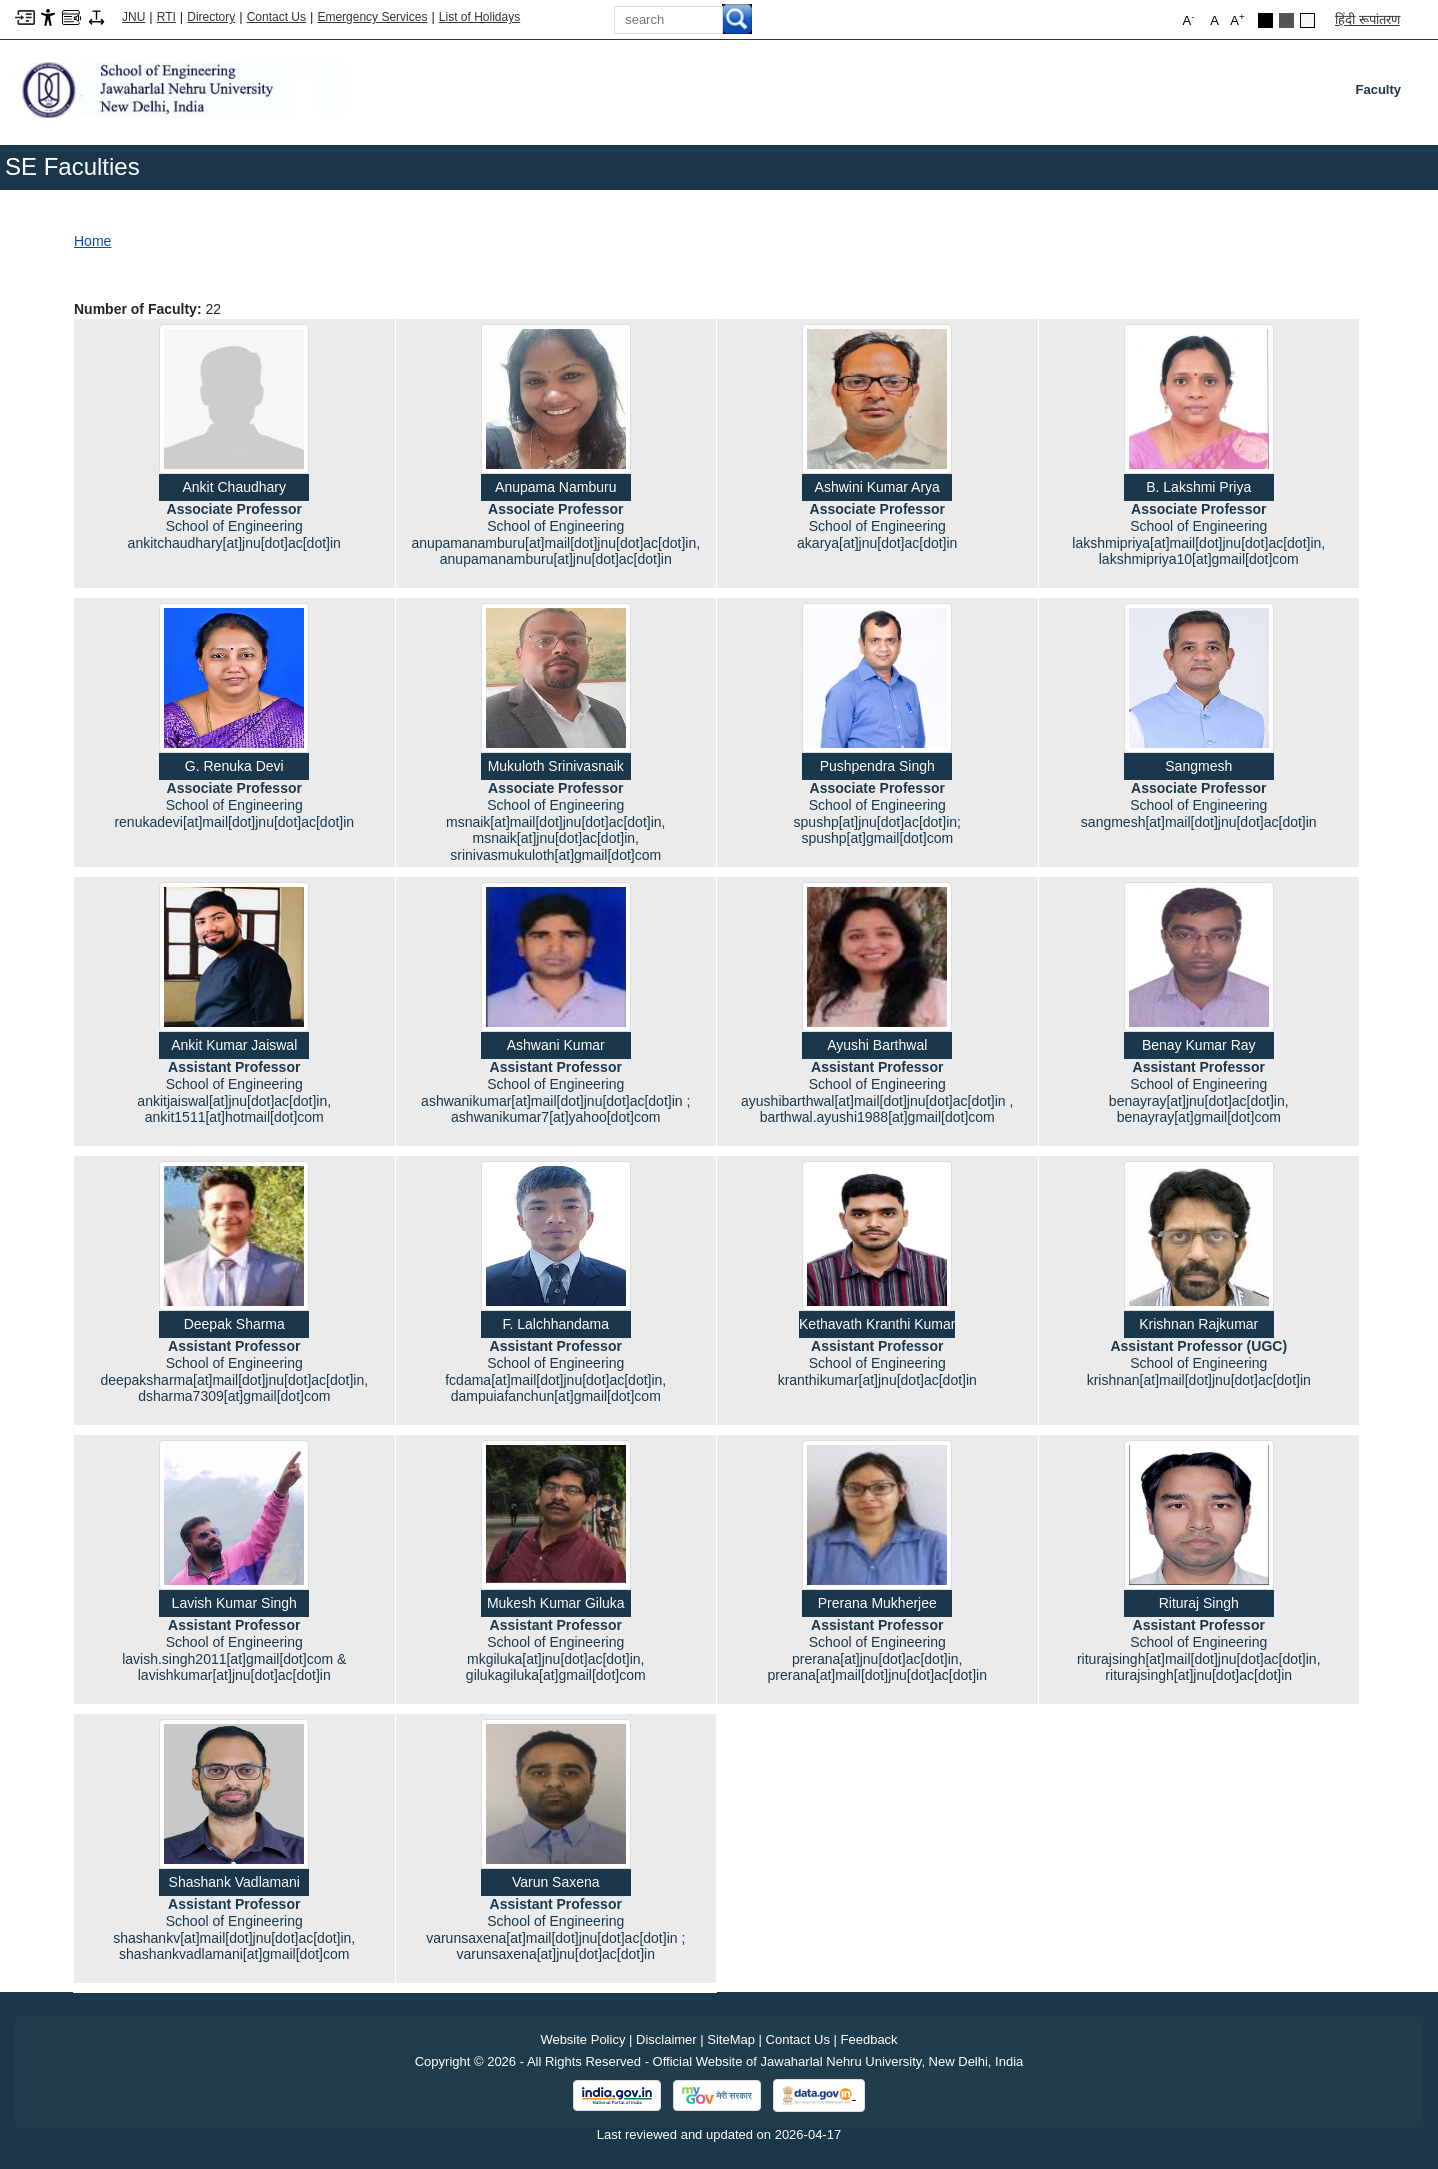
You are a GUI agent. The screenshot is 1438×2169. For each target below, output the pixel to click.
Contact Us (276, 17)
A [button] (1237, 19)
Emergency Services (372, 17)
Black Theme (1265, 20)
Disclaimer (666, 2039)
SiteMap (731, 2039)
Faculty (1382, 94)
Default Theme (1307, 20)
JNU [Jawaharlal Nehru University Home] (133, 17)
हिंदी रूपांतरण (1367, 19)
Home (92, 241)
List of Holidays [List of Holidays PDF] (479, 17)
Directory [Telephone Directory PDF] (211, 17)
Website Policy (582, 2039)
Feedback (869, 2039)
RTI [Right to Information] (166, 17)
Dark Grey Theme (1286, 20)
